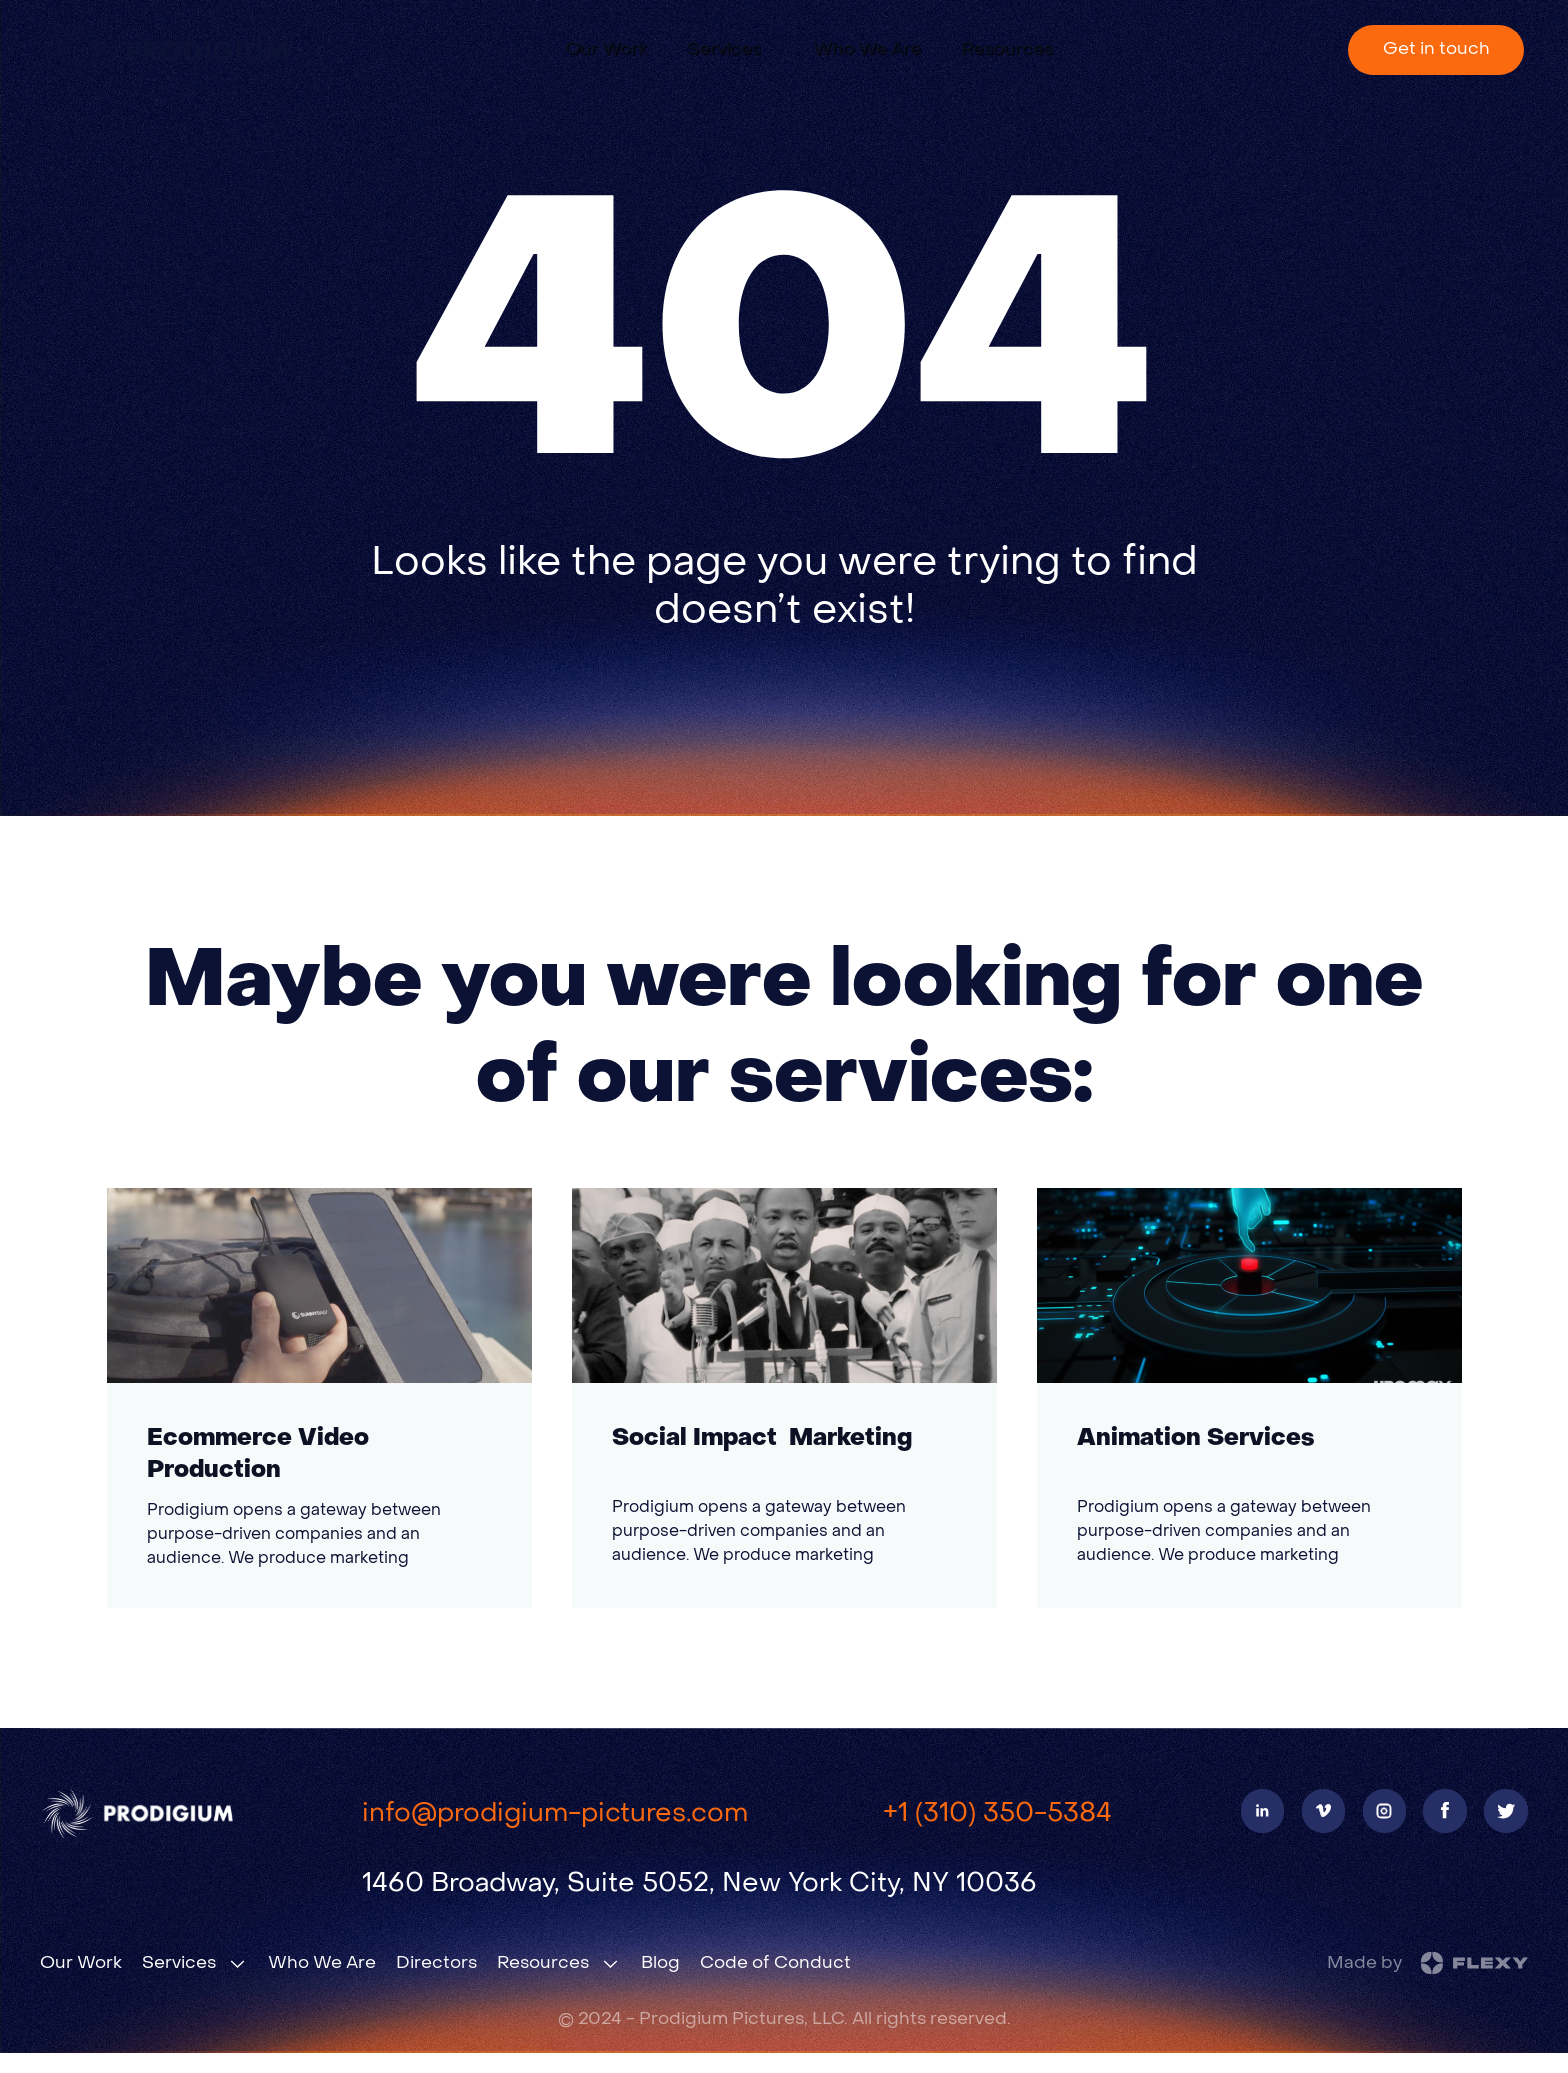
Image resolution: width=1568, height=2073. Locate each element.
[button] (740, 50)
